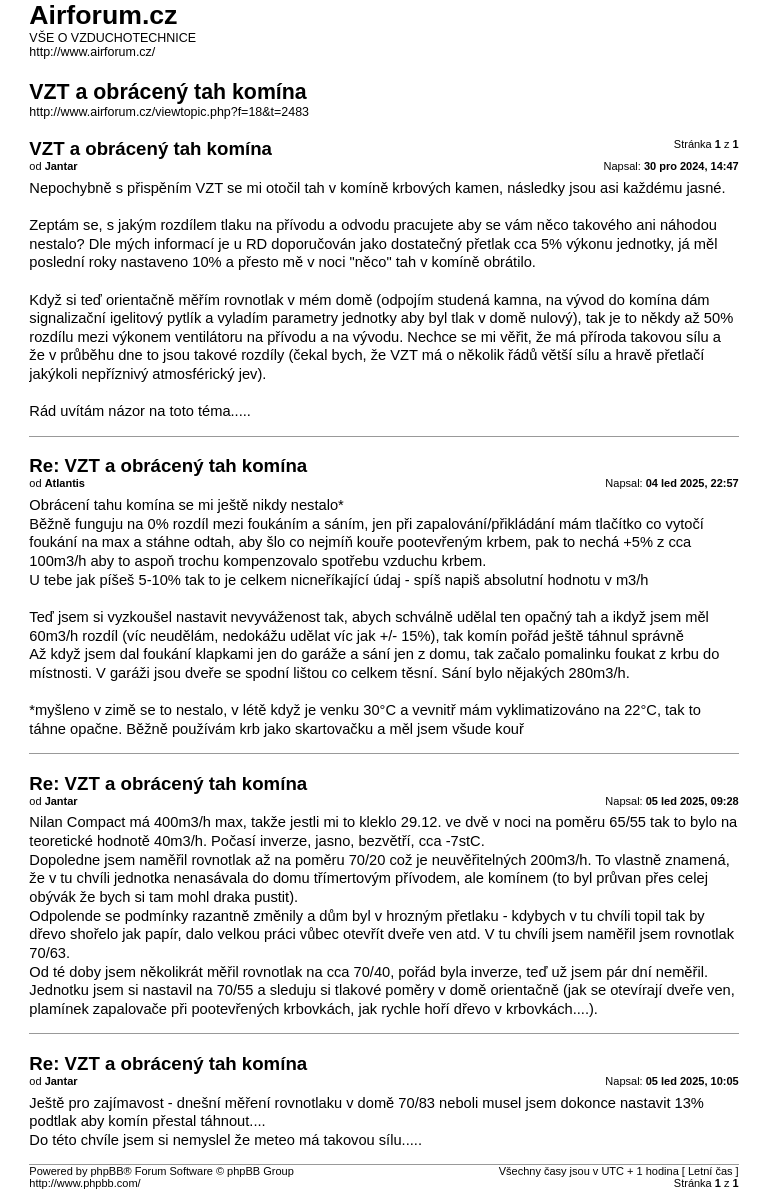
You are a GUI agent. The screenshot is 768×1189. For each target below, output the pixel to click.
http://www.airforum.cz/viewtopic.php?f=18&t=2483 (169, 112)
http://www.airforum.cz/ (92, 52)
